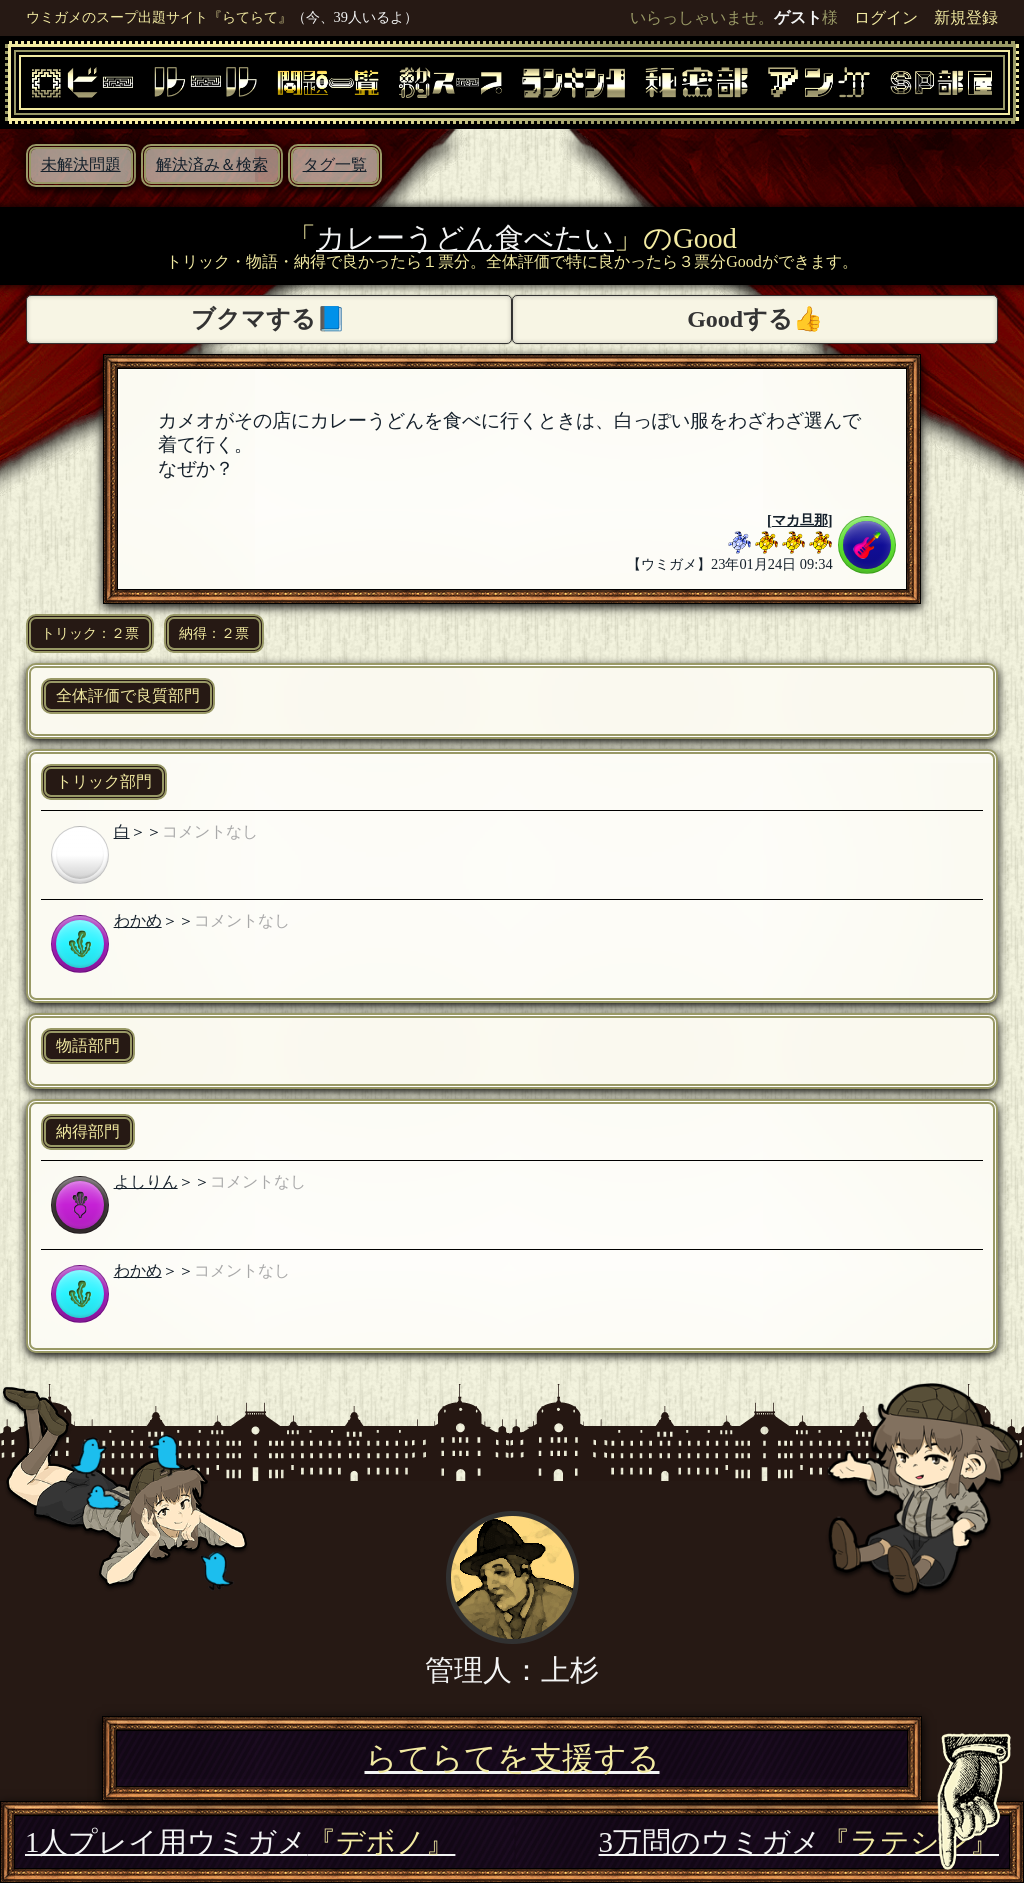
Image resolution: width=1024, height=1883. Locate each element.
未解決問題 (81, 164)
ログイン (886, 17)
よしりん (146, 1181)
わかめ (138, 920)
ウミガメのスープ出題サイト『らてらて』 (159, 17)
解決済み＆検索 (212, 164)
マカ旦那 (800, 520)
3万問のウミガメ (799, 1842)
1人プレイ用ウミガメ (240, 1842)
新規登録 (966, 17)
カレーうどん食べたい (465, 238)
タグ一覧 (335, 164)
